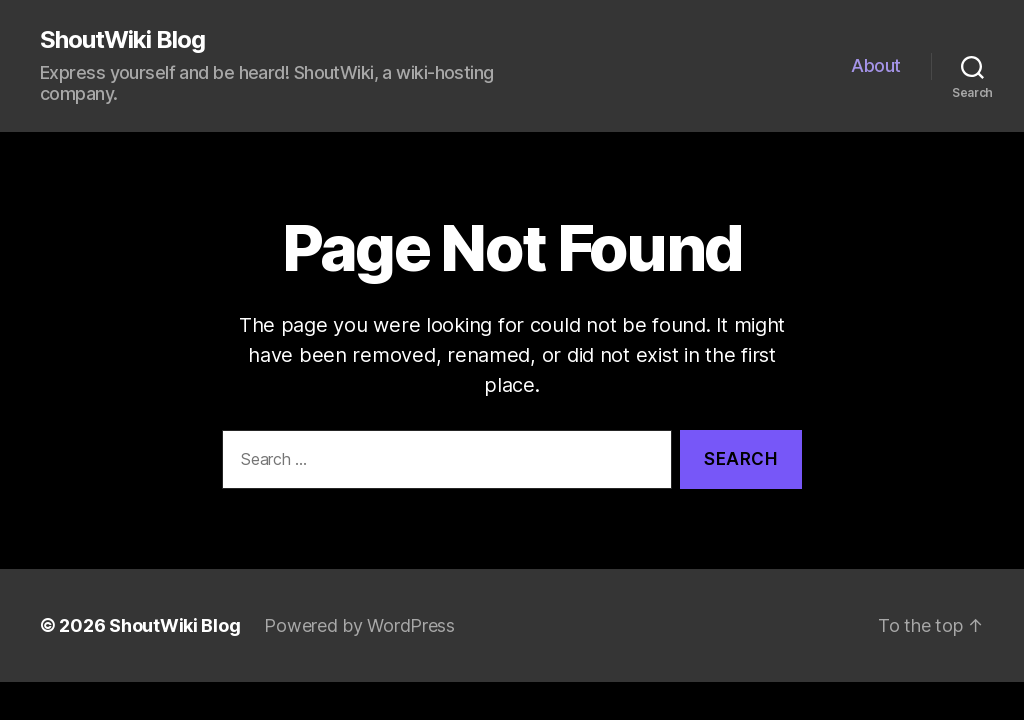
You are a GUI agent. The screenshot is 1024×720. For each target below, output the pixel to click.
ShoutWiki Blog (122, 40)
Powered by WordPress (359, 625)
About (876, 65)
